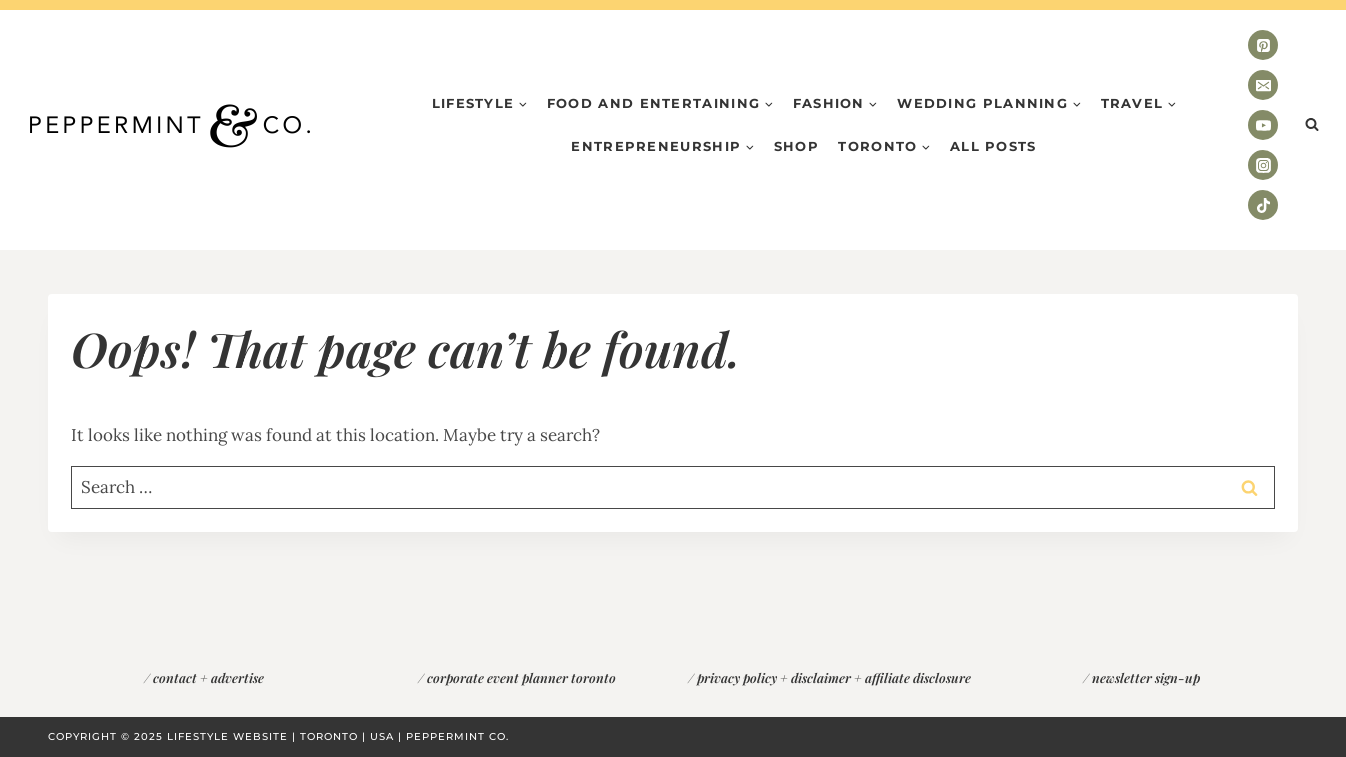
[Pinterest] (1263, 45)
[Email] (1263, 85)
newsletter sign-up (1146, 677)
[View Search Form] (1312, 125)
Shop (796, 146)
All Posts (993, 146)
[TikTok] (1263, 205)
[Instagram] (1263, 165)
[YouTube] (1263, 125)
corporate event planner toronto (521, 677)
